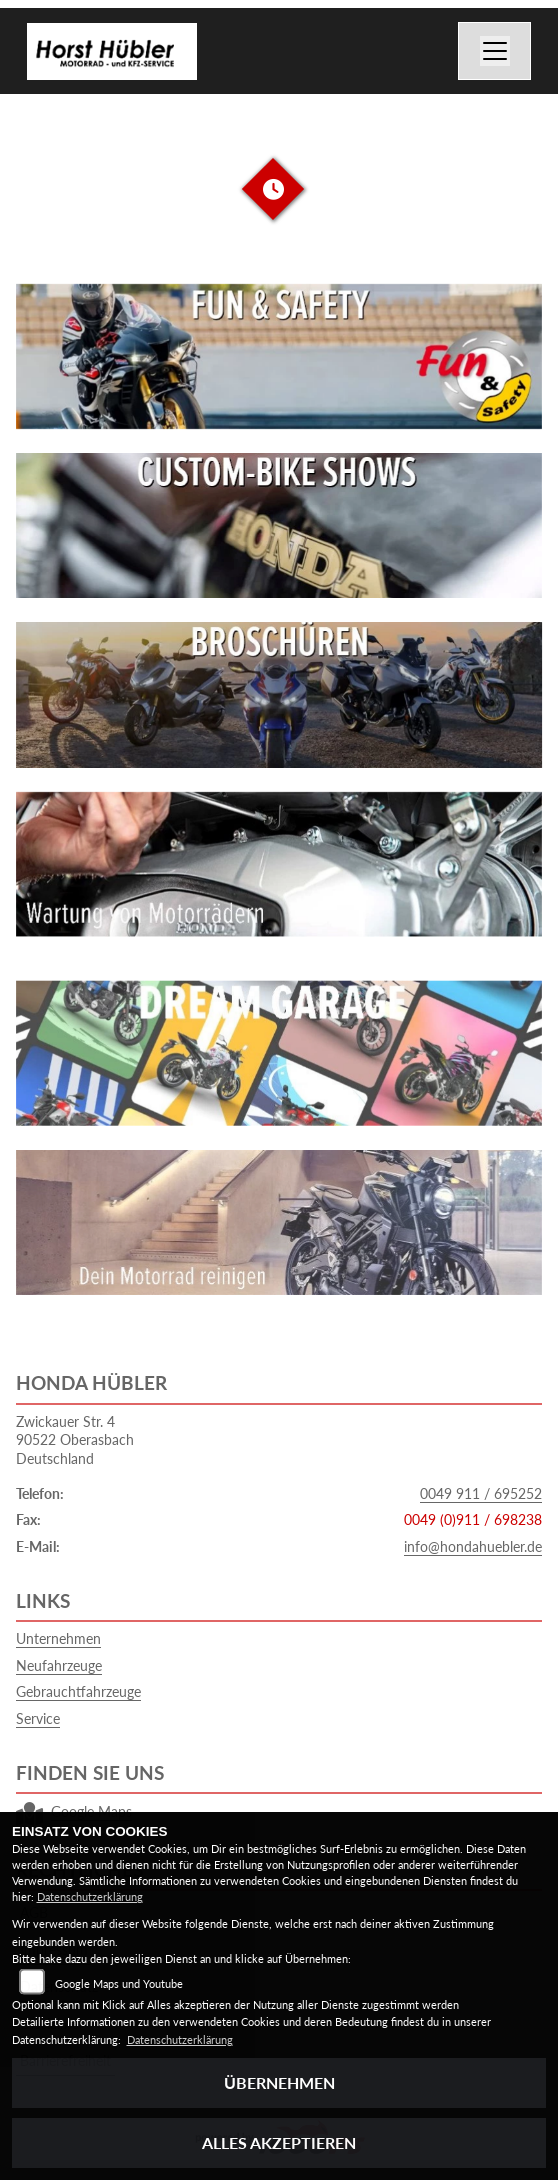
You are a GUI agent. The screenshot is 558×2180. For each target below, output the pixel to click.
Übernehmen (279, 2082)
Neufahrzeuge (59, 1665)
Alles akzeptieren (279, 2142)
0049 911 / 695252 (481, 1493)
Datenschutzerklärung (90, 1896)
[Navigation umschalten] (495, 51)
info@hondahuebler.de (473, 1546)
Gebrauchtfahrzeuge (78, 1691)
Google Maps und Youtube (119, 1983)
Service (38, 1718)
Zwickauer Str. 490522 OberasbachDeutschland (75, 1440)
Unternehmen (58, 1638)
